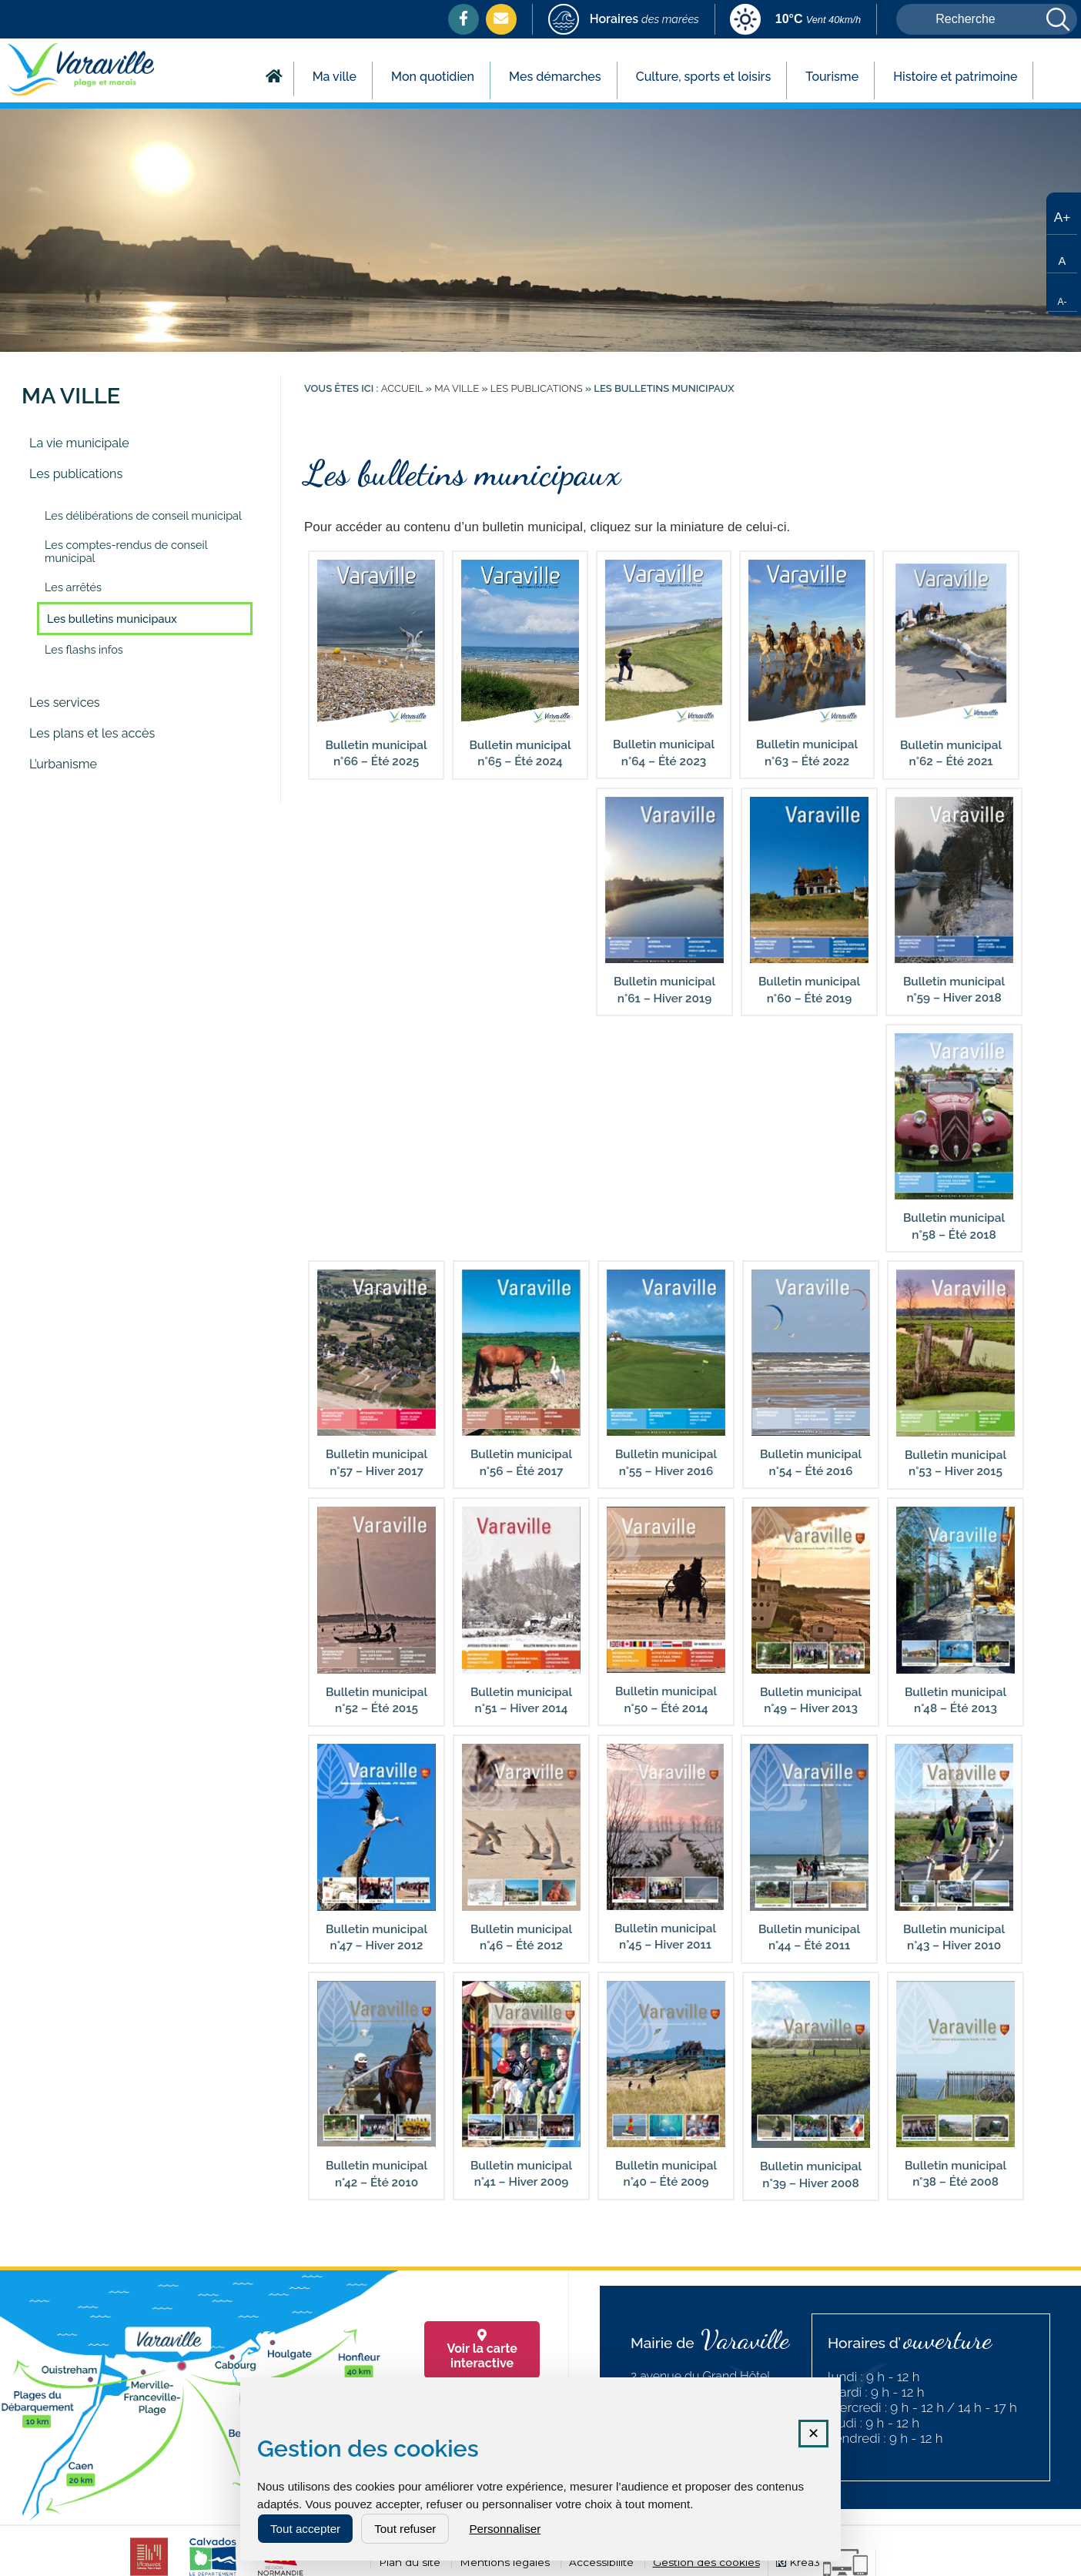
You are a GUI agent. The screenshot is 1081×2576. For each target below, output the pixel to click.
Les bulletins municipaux (112, 618)
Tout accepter (305, 2528)
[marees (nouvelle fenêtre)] (623, 20)
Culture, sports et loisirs (703, 76)
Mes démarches (555, 76)
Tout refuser (405, 2528)
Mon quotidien (432, 76)
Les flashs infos (84, 649)
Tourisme (831, 76)
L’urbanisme (63, 764)
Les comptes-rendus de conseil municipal (126, 551)
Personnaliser (504, 2528)
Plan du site (409, 2562)
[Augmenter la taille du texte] (1061, 215)
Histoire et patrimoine (955, 76)
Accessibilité (601, 2562)
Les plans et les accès (92, 733)
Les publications (75, 474)
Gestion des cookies (706, 2562)
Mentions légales (505, 2562)
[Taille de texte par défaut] (1061, 254)
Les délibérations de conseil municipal (143, 515)
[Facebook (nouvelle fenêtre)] (463, 18)
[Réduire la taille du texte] (1061, 292)
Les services (64, 702)
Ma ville (334, 76)
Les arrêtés (73, 587)
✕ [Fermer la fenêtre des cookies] (813, 2433)
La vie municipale (79, 443)
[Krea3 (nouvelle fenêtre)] (822, 2562)
